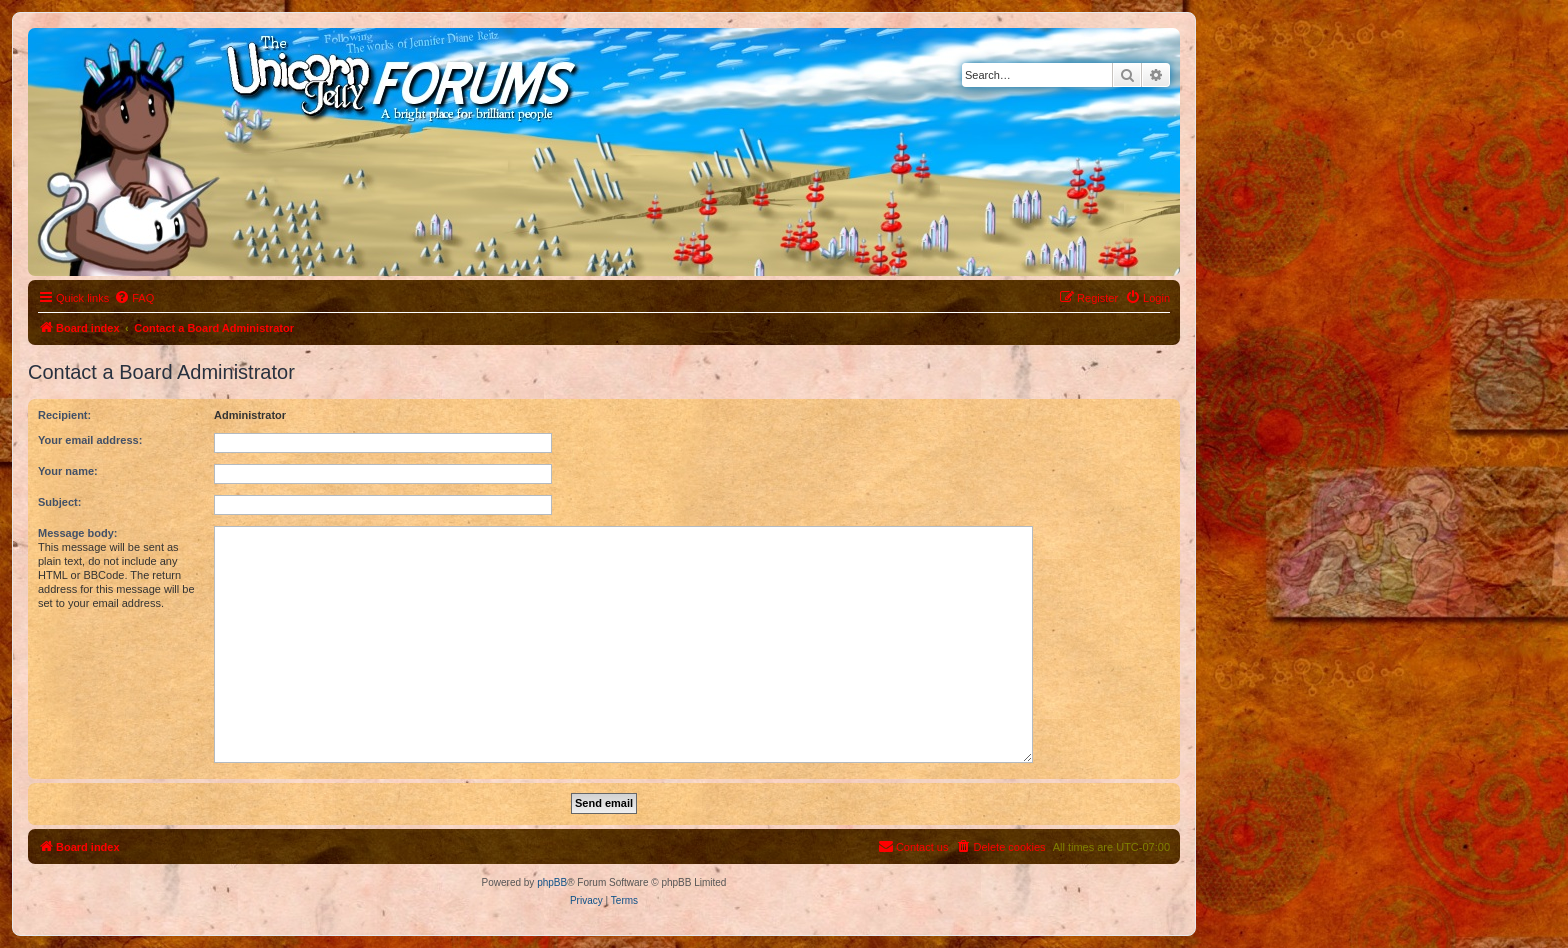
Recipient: (64, 415)
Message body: (77, 533)
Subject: (59, 502)
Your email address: (90, 440)
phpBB (552, 882)
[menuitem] (134, 298)
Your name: (68, 471)
